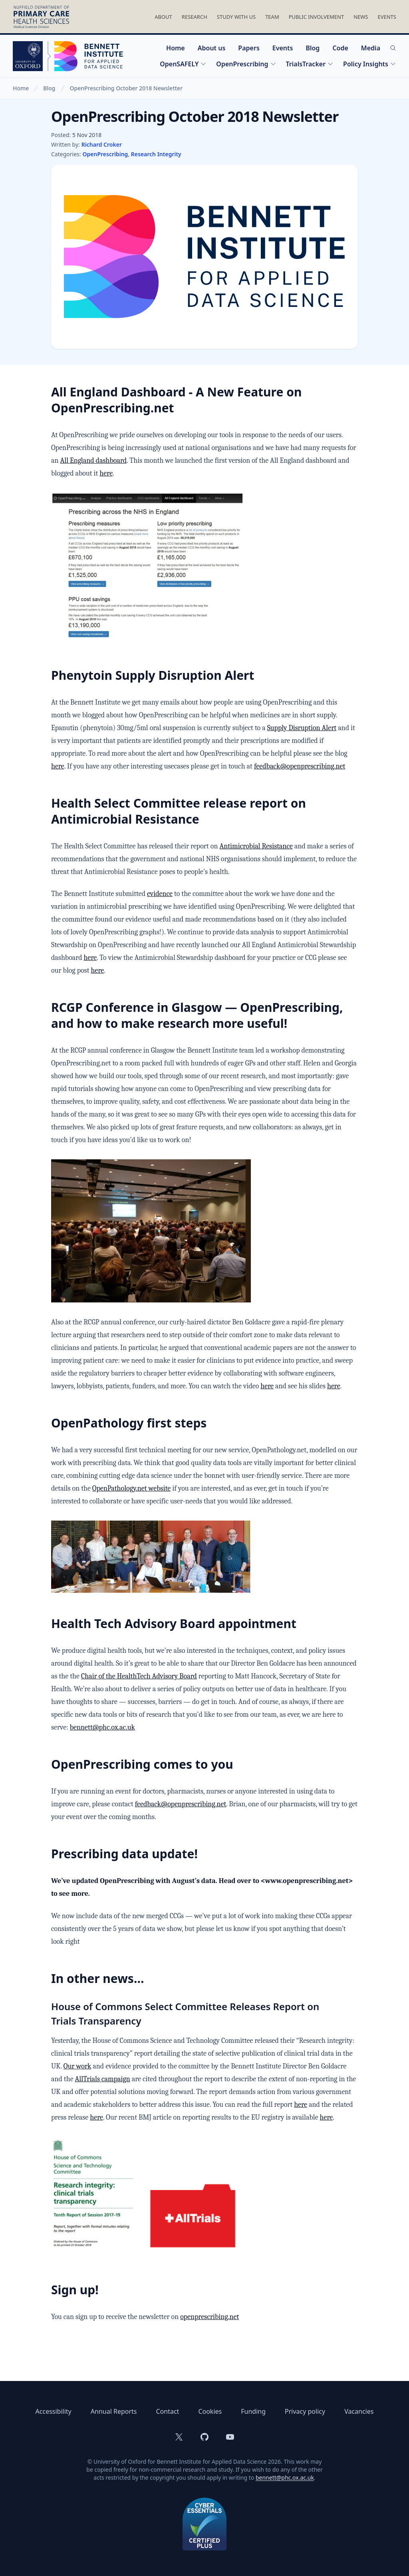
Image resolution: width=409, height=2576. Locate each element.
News (360, 16)
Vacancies (358, 2411)
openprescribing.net (209, 2317)
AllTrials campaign (102, 2079)
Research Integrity (156, 154)
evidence (160, 894)
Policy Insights (369, 64)
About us (212, 48)
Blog (313, 48)
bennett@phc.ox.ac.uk (102, 1727)
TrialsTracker (310, 64)
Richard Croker (101, 144)
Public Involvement (316, 16)
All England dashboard (93, 460)
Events (386, 16)
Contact (167, 2411)
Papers (248, 48)
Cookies (210, 2411)
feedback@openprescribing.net (299, 766)
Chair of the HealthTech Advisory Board (139, 1676)
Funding (253, 2411)
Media (370, 48)
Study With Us (236, 16)
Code (340, 48)
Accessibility (53, 2411)
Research (194, 16)
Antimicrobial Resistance (256, 846)
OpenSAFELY (183, 64)
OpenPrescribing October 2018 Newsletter (126, 88)
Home (175, 48)
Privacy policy (305, 2411)
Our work (77, 2066)
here (106, 473)
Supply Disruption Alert (302, 728)
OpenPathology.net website (131, 1488)
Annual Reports (114, 2411)
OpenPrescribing (246, 64)
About (163, 16)
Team (272, 16)
